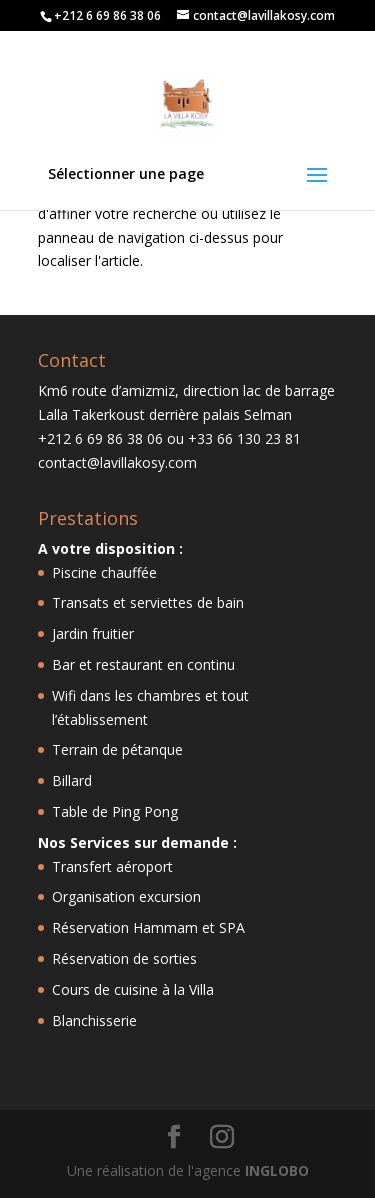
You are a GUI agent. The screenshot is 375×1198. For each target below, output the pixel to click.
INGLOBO (277, 1170)
